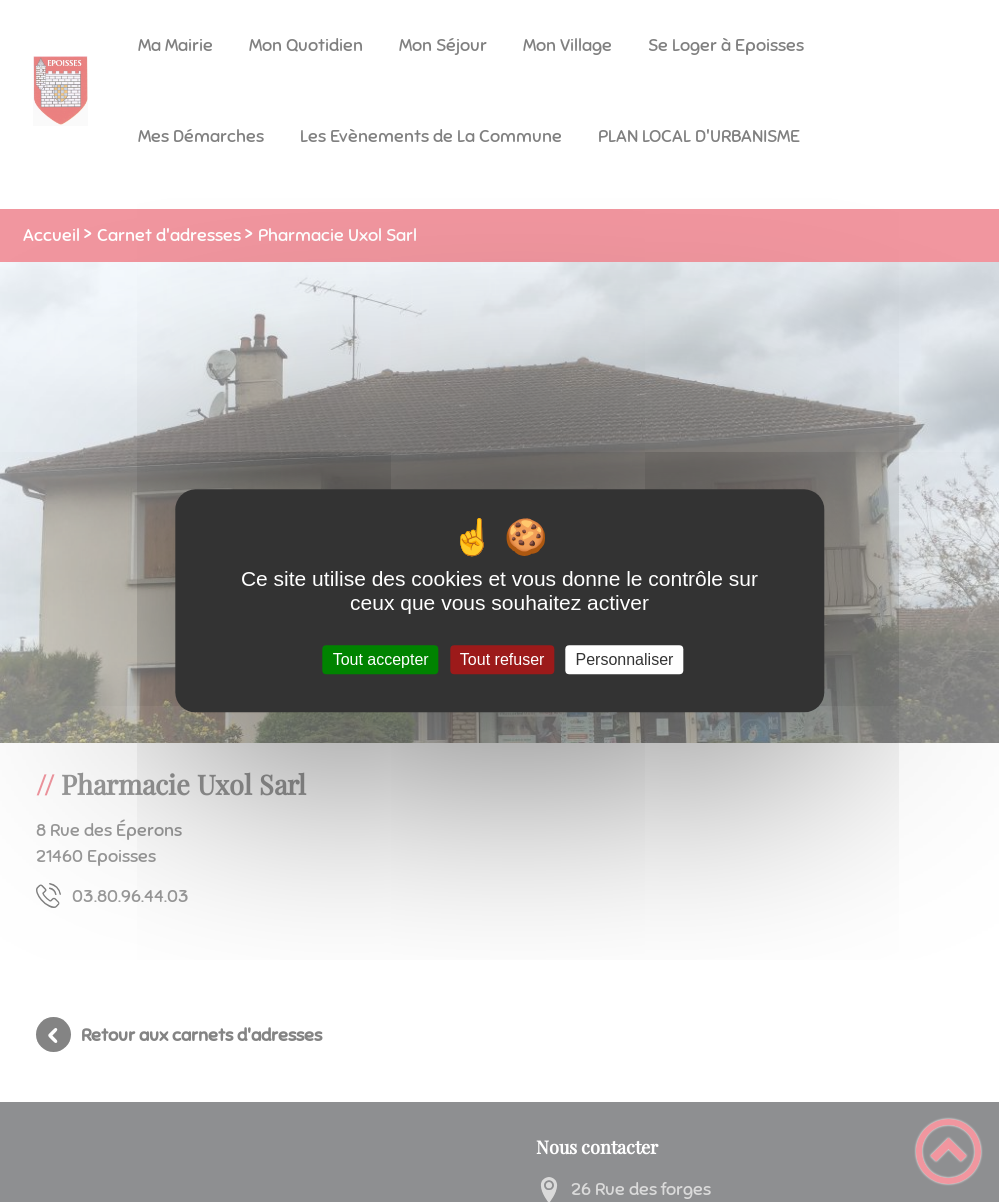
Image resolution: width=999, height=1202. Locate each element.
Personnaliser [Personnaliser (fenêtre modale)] (625, 659)
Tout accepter (381, 659)
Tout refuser (502, 659)
